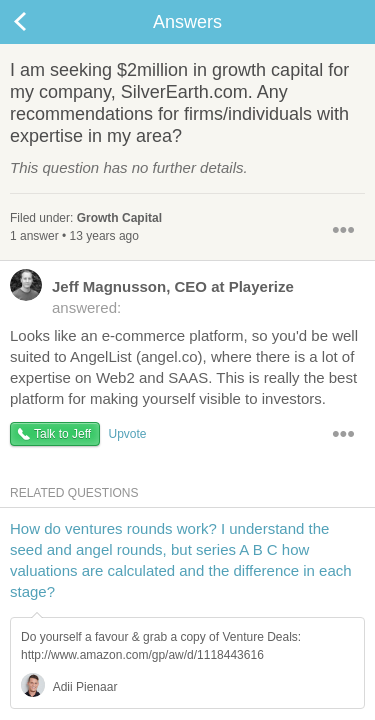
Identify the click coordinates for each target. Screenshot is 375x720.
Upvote (127, 434)
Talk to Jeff (62, 434)
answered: (152, 296)
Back (40, 22)
